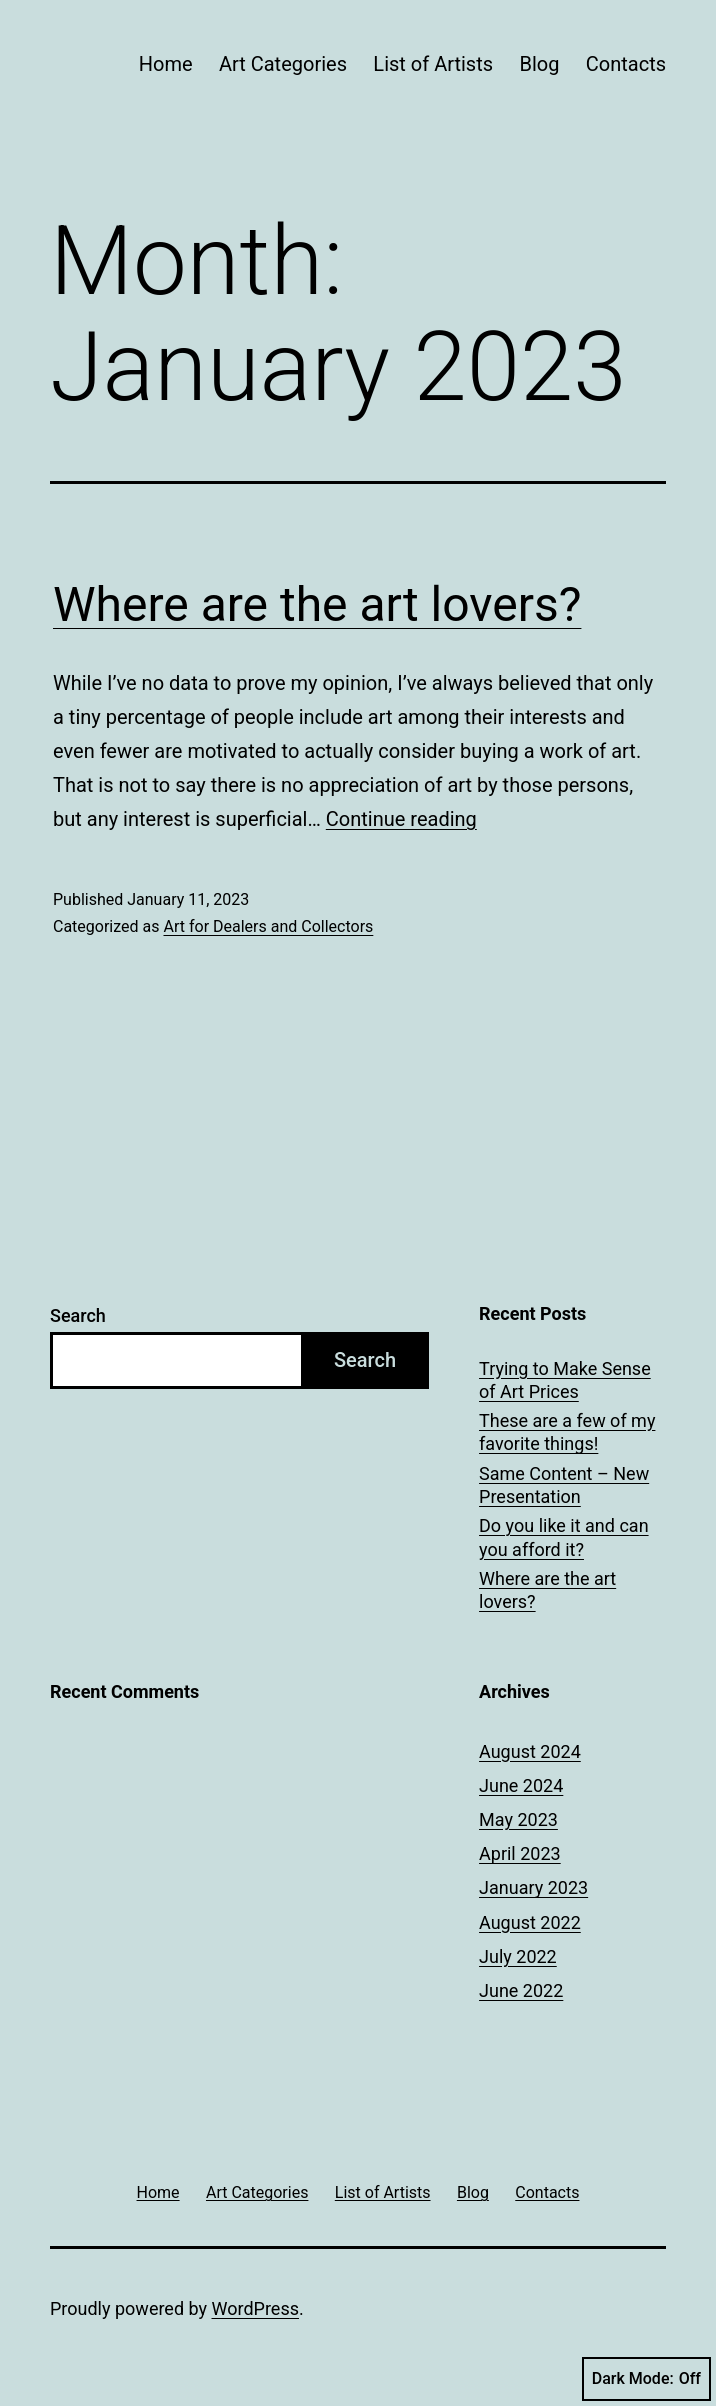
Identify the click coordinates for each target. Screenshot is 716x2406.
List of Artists (433, 64)
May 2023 (518, 1819)
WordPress (255, 2308)
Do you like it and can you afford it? (564, 1537)
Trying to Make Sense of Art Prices (565, 1380)
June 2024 (521, 1785)
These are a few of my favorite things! (567, 1432)
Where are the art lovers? (317, 604)
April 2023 (520, 1853)
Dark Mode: (646, 2379)
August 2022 (530, 1922)
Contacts (626, 64)
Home (166, 64)
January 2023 (533, 1887)
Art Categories (283, 64)
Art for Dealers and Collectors (268, 926)
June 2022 (521, 1990)
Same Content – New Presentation (564, 1485)
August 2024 (530, 1751)
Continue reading (401, 819)
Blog (539, 64)
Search (78, 1315)
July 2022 (518, 1956)
